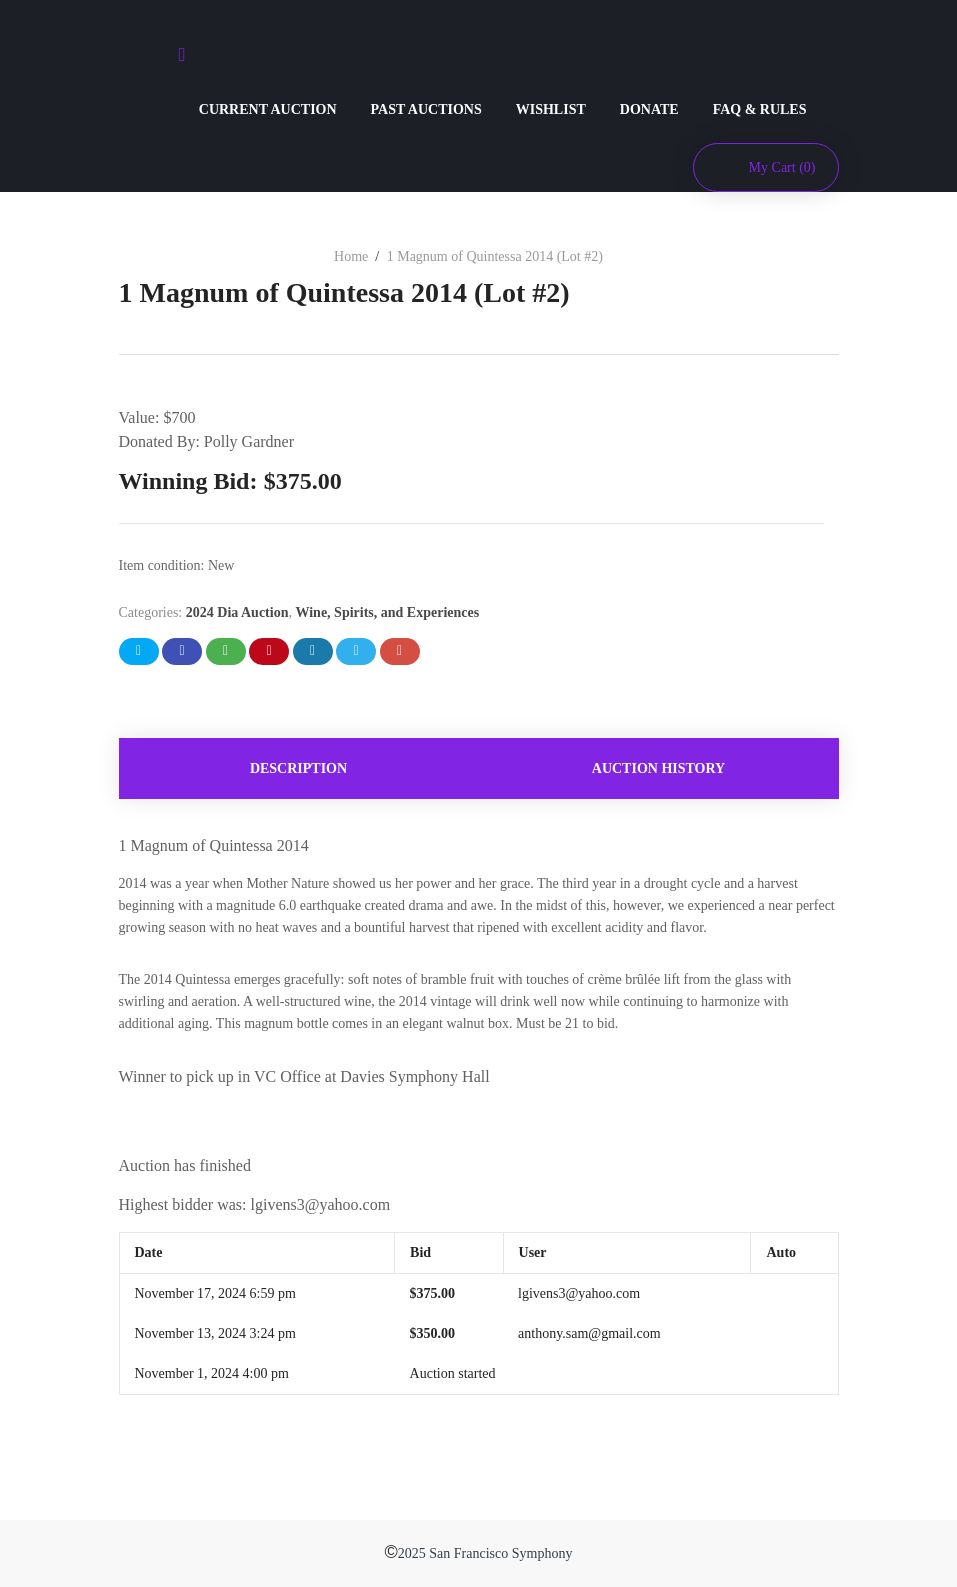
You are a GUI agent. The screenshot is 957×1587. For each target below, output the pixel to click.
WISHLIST (551, 109)
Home (351, 256)
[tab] (299, 768)
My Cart (782, 167)
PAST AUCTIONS (426, 109)
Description (298, 768)
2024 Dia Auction (237, 612)
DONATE (649, 109)
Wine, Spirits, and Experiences (387, 612)
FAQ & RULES (760, 109)
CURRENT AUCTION (268, 109)
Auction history (658, 768)
